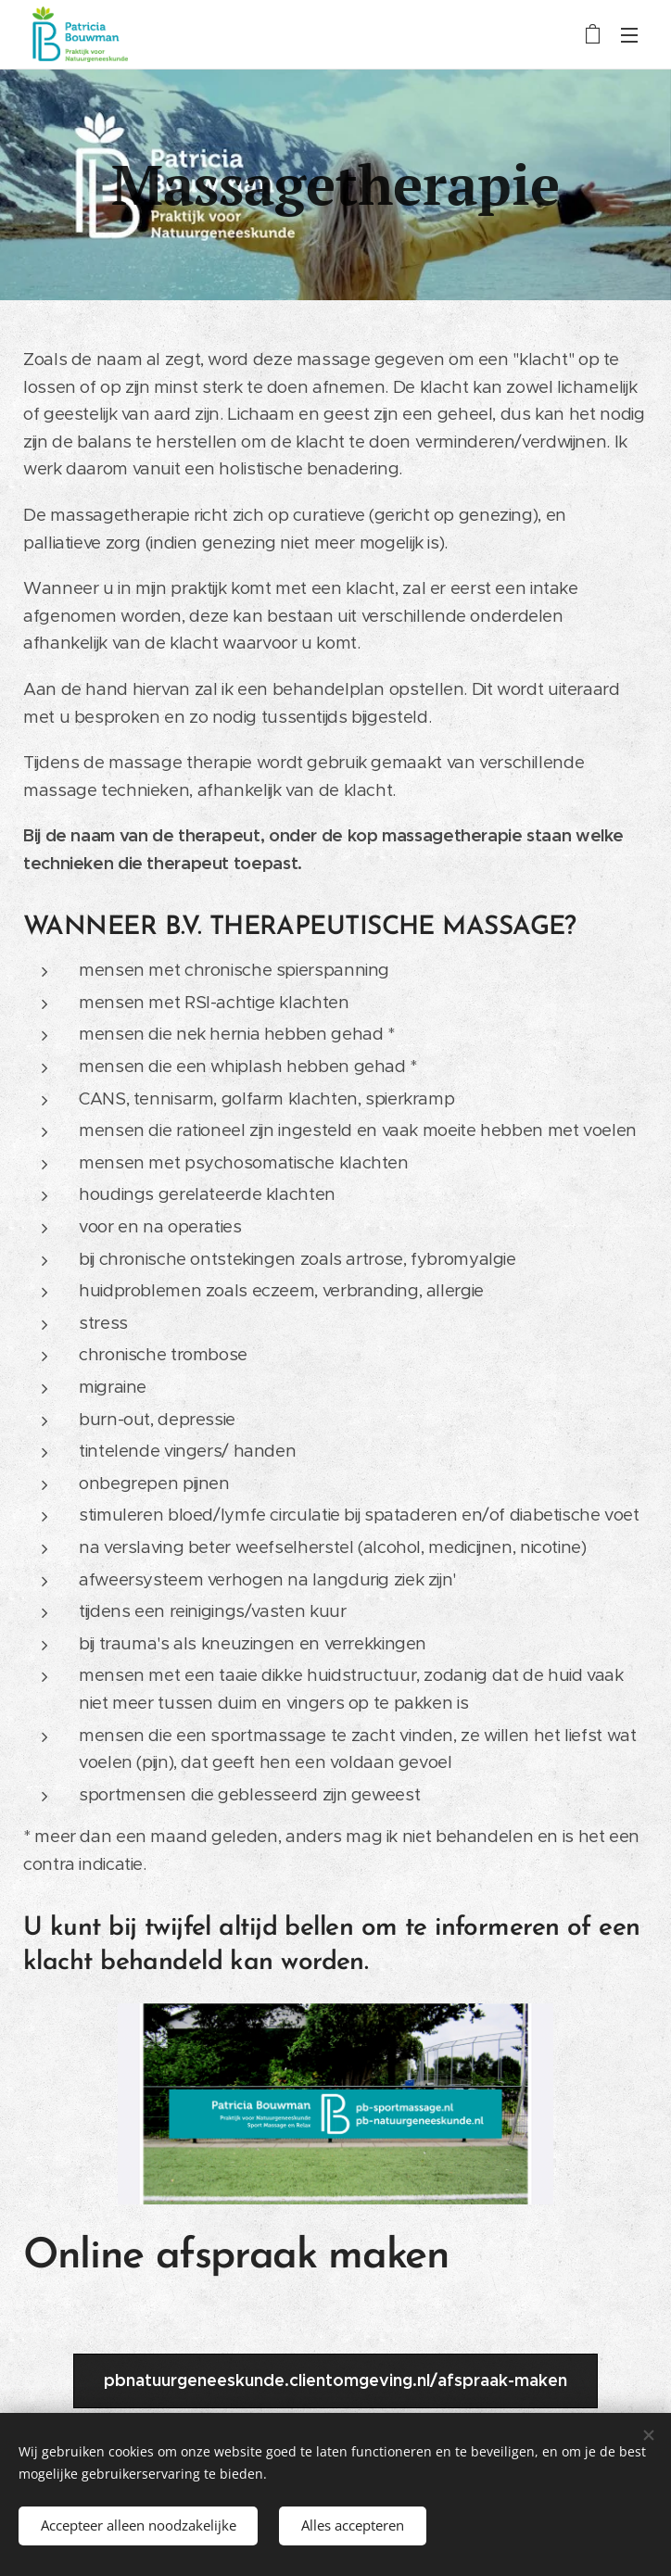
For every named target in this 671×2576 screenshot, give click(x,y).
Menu (629, 35)
